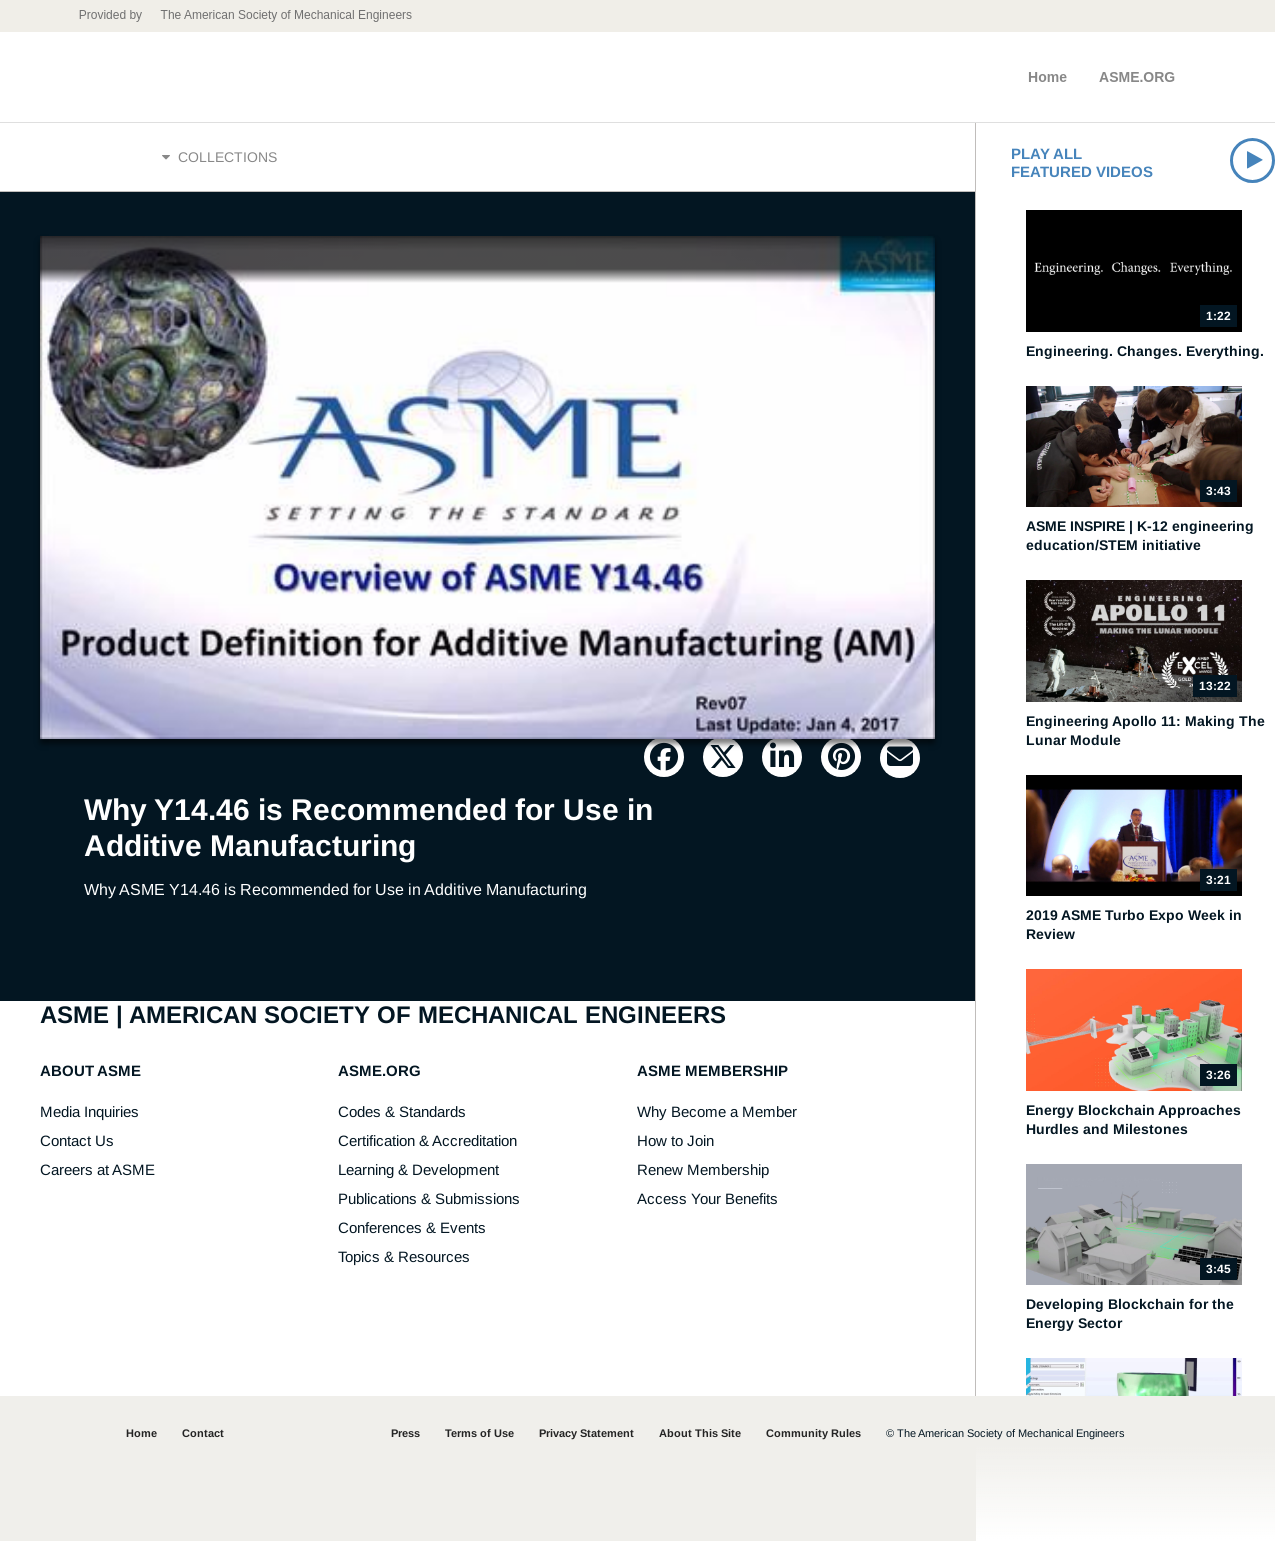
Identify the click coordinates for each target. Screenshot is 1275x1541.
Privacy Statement (586, 1433)
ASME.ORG (1137, 77)
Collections (219, 157)
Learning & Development (418, 1169)
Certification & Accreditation (427, 1140)
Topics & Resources (404, 1256)
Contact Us (77, 1140)
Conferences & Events (412, 1227)
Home (1047, 77)
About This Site (700, 1433)
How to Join (675, 1140)
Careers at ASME (97, 1169)
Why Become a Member (717, 1111)
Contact (203, 1433)
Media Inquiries (89, 1111)
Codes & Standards (402, 1111)
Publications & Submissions (429, 1198)
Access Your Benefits (707, 1198)
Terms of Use (479, 1433)
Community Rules (813, 1433)
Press (405, 1433)
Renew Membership (703, 1169)
